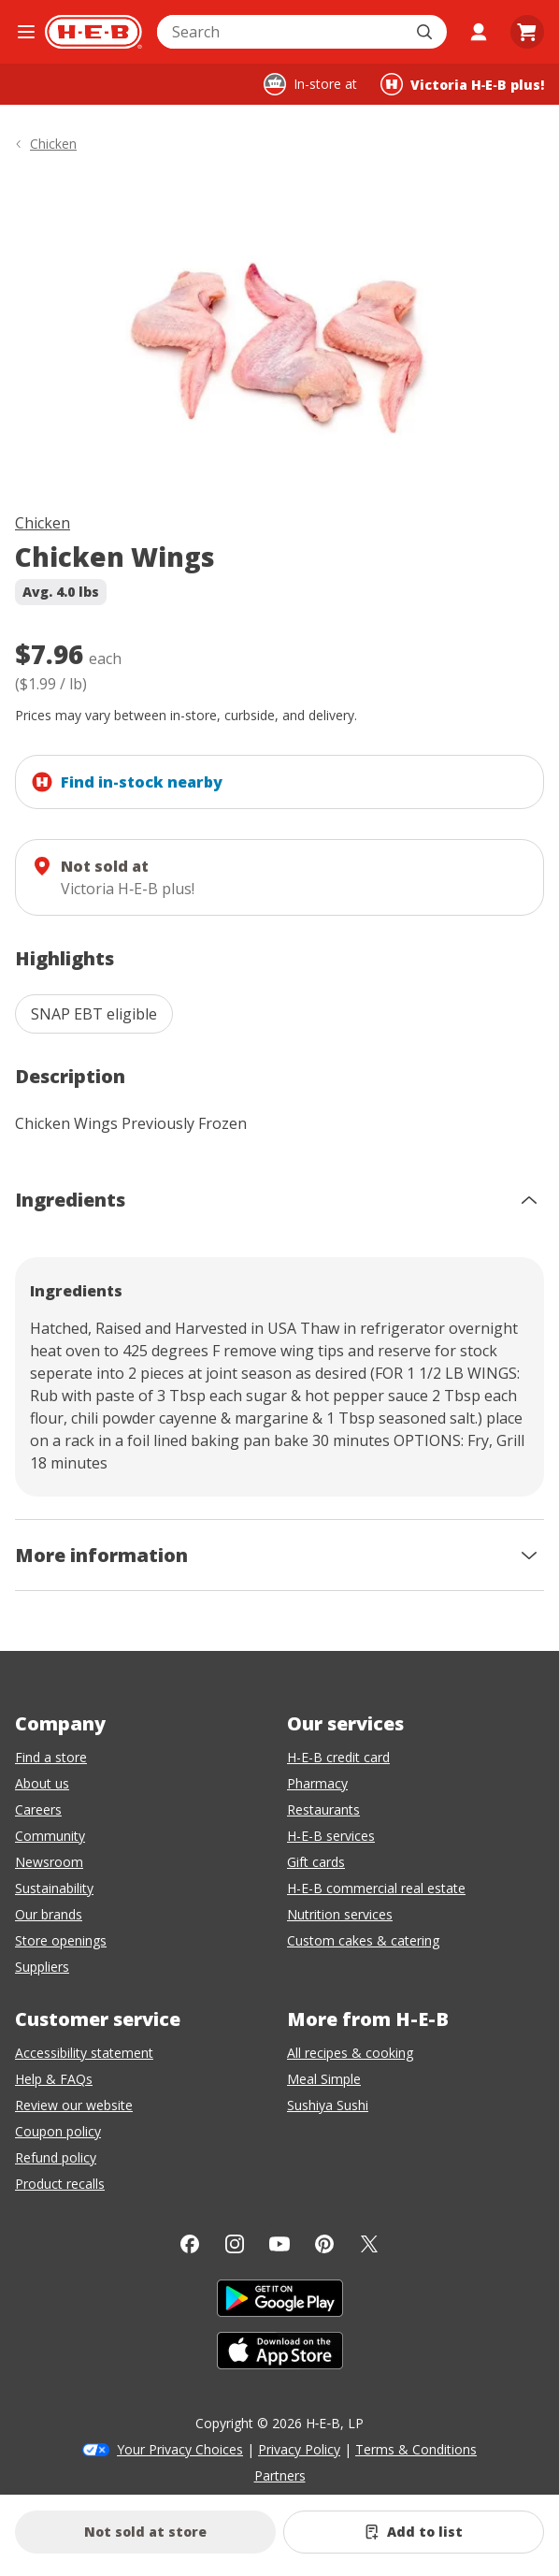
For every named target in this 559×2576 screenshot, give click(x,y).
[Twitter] (369, 2244)
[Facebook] (189, 2244)
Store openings (61, 1940)
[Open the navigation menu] (26, 32)
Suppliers (42, 1966)
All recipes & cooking (350, 2053)
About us (42, 1783)
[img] (279, 336)
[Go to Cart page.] (527, 32)
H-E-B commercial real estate (376, 1888)
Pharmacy (317, 1783)
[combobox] (281, 32)
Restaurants (323, 1809)
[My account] (478, 32)
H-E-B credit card (338, 1757)
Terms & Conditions (416, 2449)
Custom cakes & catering (363, 1940)
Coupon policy (58, 2131)
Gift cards (316, 1862)
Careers (38, 1809)
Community (50, 1836)
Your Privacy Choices (180, 2449)
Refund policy (55, 2157)
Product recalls (60, 2183)
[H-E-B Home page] (93, 32)
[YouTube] (279, 2244)
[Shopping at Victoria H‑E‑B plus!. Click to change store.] (462, 84)
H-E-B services (331, 1836)
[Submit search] (426, 32)
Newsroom (49, 1862)
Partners (280, 2475)
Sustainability (54, 1888)
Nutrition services (340, 1914)
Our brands (48, 1914)
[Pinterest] (324, 2244)
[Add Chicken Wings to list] (413, 2532)
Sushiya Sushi (327, 2105)
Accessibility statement (84, 2053)
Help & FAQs (54, 2079)
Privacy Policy (299, 2449)
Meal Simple (324, 2079)
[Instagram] (234, 2244)
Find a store (51, 1757)
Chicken (42, 523)
